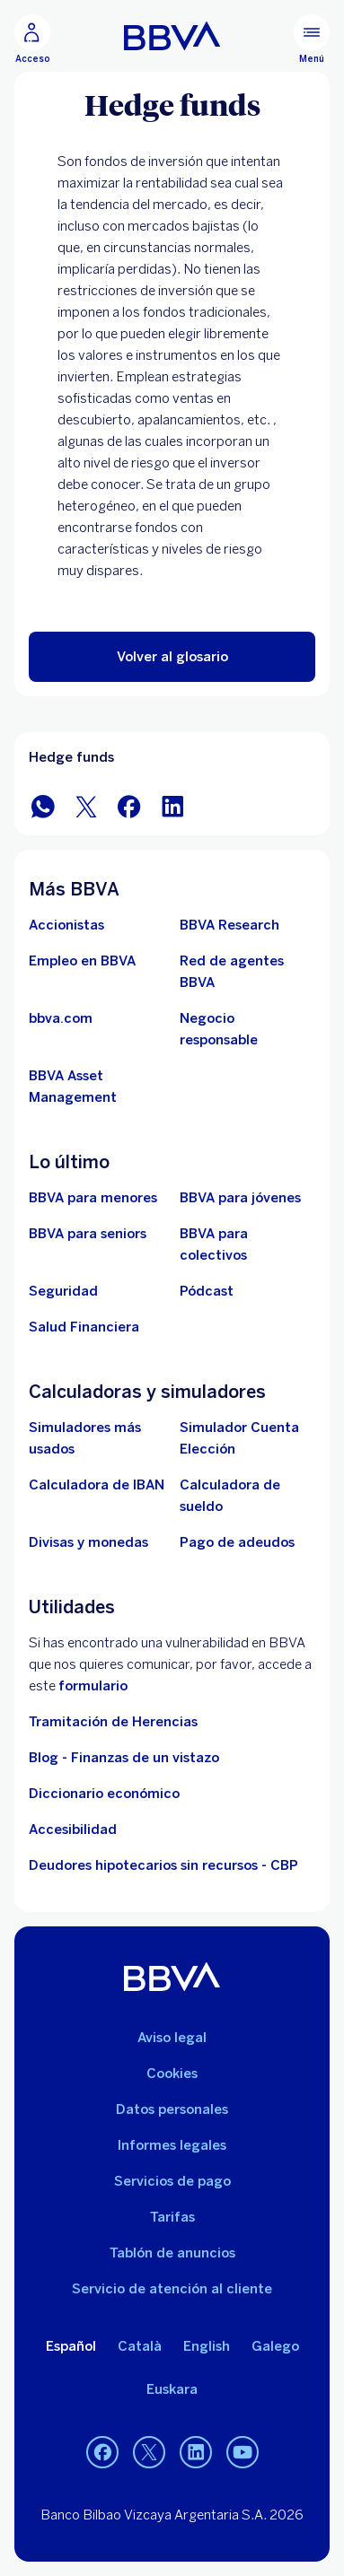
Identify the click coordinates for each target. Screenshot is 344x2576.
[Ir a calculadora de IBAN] (96, 1485)
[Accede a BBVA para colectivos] (248, 1244)
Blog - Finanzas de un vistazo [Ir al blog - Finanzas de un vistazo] (124, 1758)
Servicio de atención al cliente (172, 2289)
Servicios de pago (172, 2181)
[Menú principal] (312, 39)
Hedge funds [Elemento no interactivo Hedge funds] (71, 757)
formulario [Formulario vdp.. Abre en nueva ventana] (93, 1686)
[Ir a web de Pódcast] (207, 1291)
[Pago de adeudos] (237, 1542)
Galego (275, 2346)
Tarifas (172, 2217)
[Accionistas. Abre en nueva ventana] (66, 925)
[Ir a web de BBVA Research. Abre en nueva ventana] (229, 925)
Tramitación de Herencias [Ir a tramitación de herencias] (113, 1722)
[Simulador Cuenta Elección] (248, 1438)
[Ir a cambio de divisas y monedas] (88, 1542)
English (206, 2346)
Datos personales (172, 2109)
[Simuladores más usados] (97, 1438)
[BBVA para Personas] (172, 36)
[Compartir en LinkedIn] (172, 805)
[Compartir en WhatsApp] (43, 805)
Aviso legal (172, 2038)
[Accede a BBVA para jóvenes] (240, 1198)
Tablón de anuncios (172, 2253)
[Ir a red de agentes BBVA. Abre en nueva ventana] (248, 971)
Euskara (172, 2389)
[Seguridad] (63, 1291)
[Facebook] (102, 2452)
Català (140, 2346)
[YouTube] (242, 2452)
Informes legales (172, 2145)
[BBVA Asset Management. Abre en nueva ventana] (97, 1086)
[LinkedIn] (196, 2452)
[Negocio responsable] (248, 1029)
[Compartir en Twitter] (86, 805)
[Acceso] (32, 39)
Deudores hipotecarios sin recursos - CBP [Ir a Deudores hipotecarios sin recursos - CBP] (163, 1865)
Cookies (172, 2073)
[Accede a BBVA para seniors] (87, 1233)
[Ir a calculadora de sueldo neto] (248, 1495)
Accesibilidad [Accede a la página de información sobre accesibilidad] (73, 1829)
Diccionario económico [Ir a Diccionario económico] (104, 1794)
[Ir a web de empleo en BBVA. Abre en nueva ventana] (82, 961)
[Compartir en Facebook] (129, 805)
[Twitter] (149, 2452)
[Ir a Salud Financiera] (84, 1327)
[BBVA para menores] (93, 1198)
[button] (172, 657)
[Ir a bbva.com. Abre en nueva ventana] (61, 1018)
